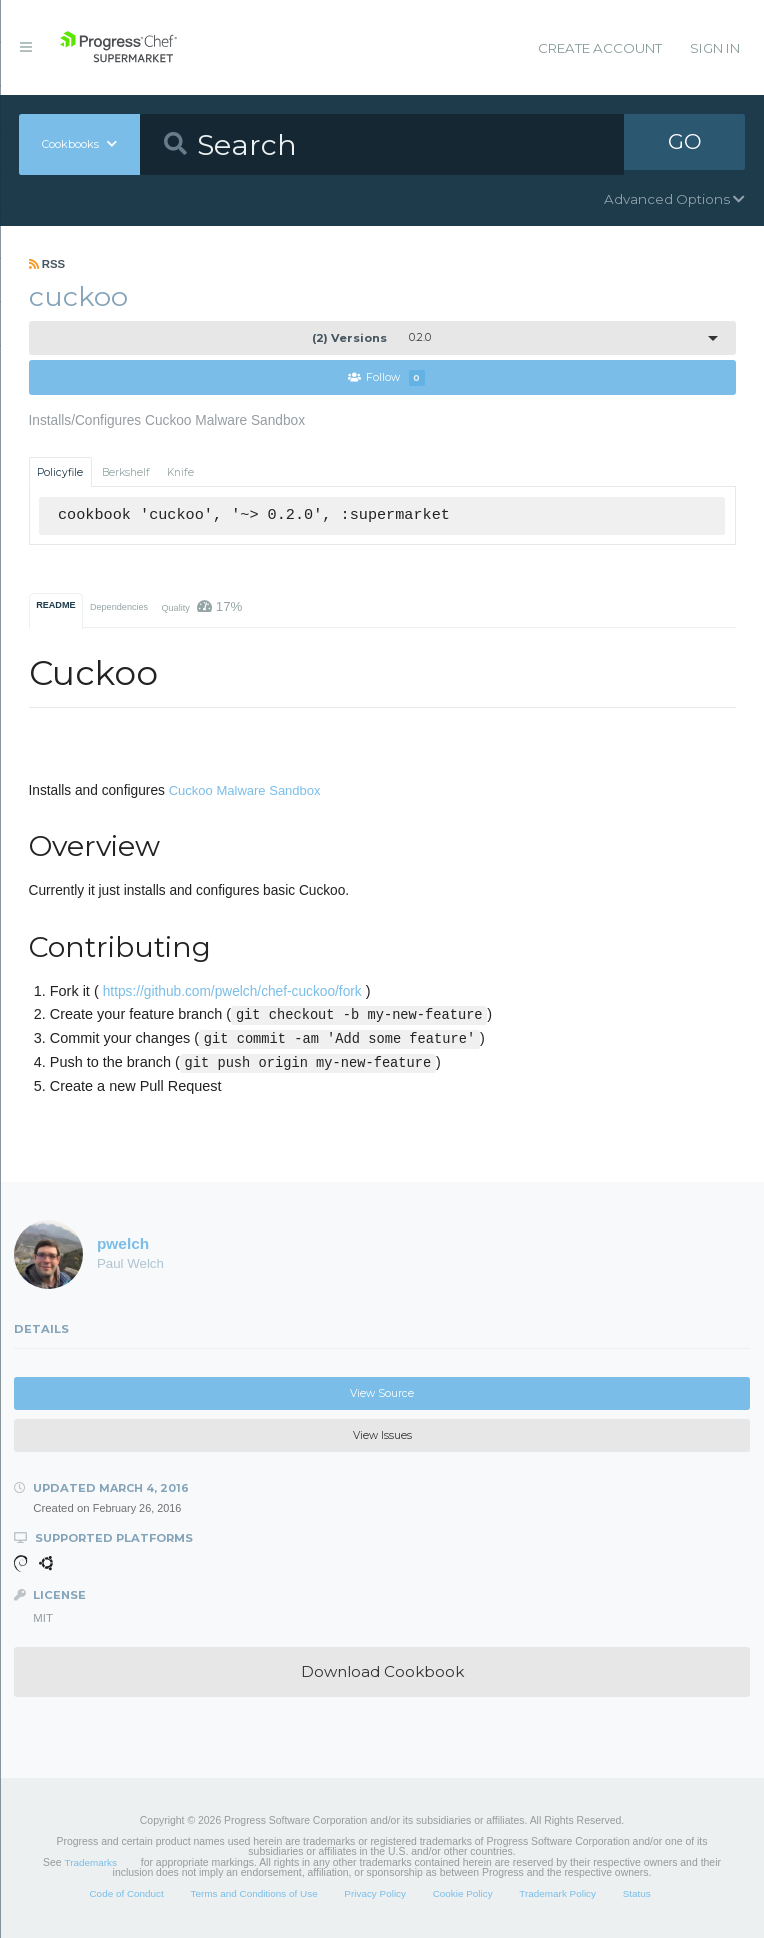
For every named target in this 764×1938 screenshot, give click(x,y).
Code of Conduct (126, 1894)
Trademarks (91, 1863)
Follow (387, 378)
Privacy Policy (375, 1894)
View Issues (382, 1436)
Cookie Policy (463, 1894)
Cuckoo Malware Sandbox (245, 790)
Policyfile (60, 472)
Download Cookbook (382, 1672)
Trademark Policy (557, 1894)
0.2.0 (371, 338)
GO (685, 144)
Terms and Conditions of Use (253, 1894)
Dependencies (119, 608)
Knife (180, 472)
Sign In (715, 48)
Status (637, 1894)
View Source (382, 1393)
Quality (201, 607)
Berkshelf (126, 472)
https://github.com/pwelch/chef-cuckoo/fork (232, 992)
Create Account (600, 48)
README (55, 606)
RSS (47, 264)
